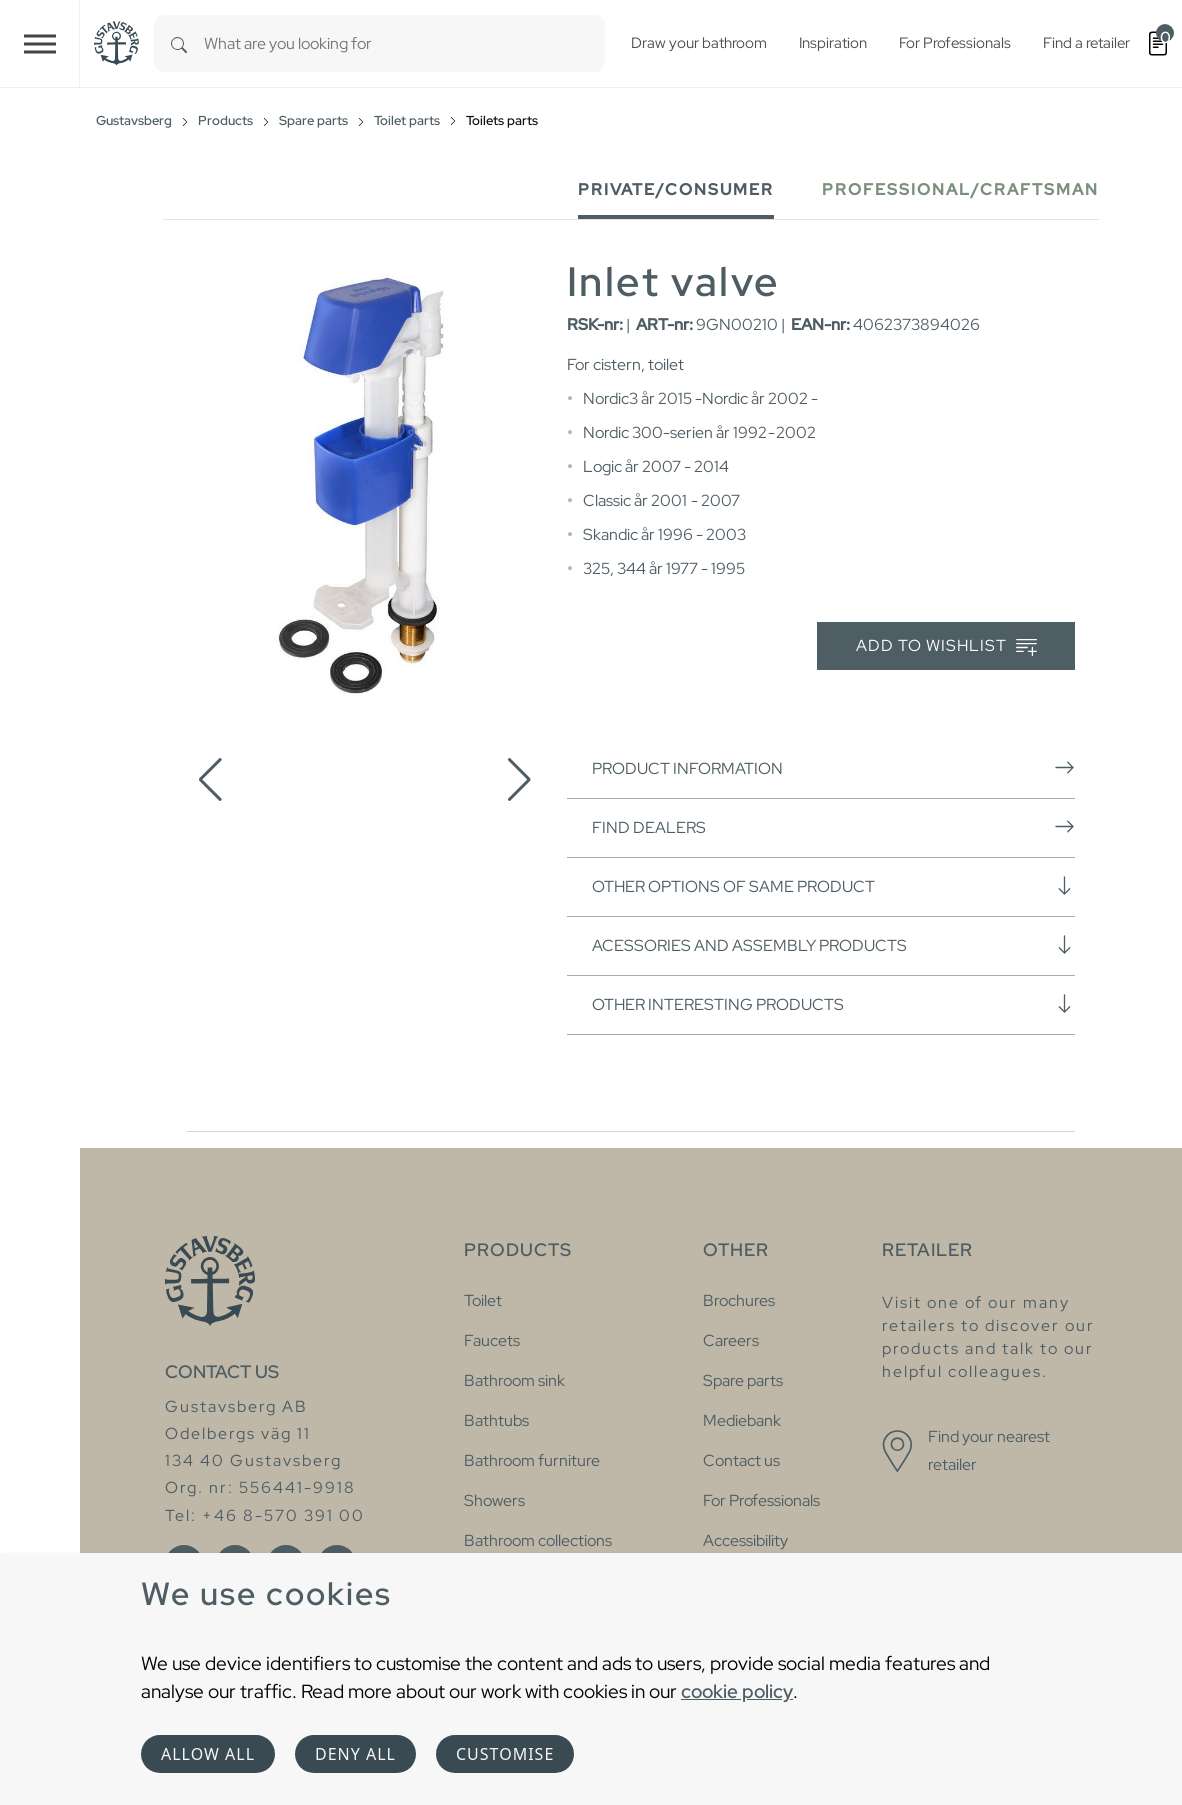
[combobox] (404, 43)
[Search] (179, 43)
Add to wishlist (946, 646)
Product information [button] (833, 768)
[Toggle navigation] (40, 43)
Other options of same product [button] (833, 886)
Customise (505, 1754)
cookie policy (737, 1691)
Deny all (355, 1754)
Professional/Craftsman (960, 189)
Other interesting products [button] (833, 1004)
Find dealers (833, 827)
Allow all (208, 1754)
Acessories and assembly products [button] (833, 945)
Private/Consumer (676, 189)
